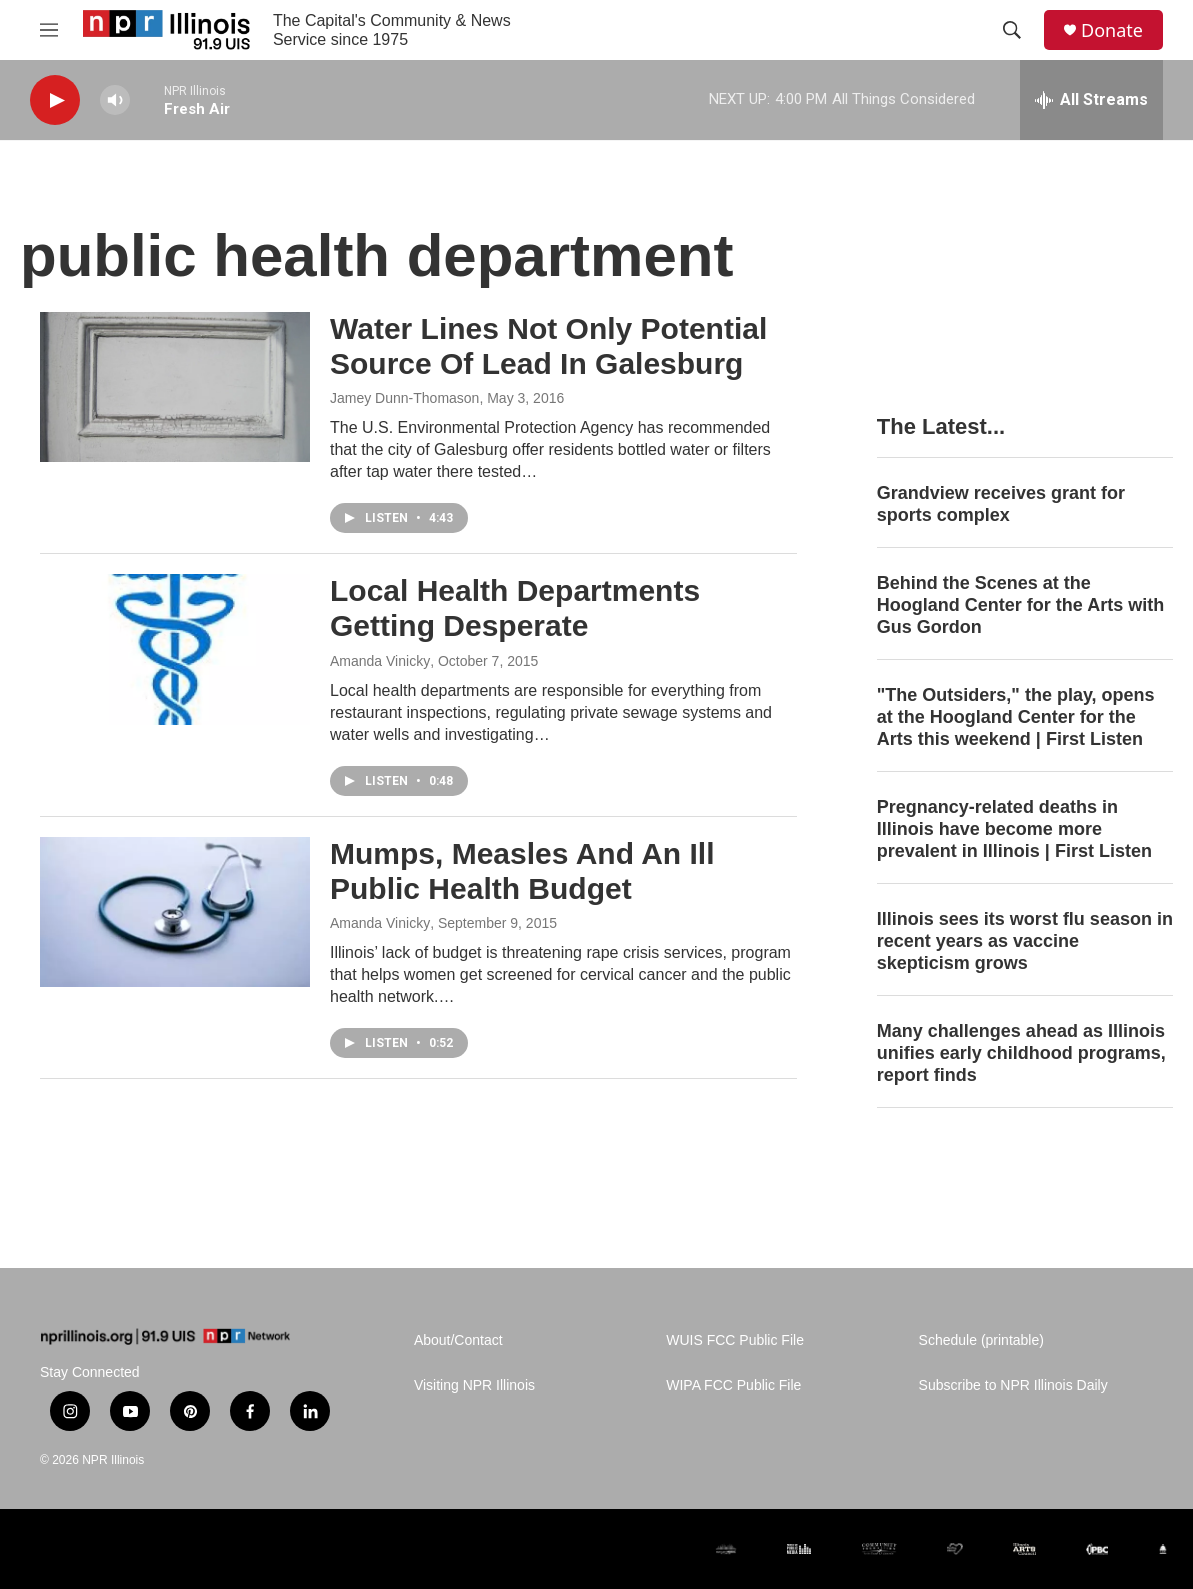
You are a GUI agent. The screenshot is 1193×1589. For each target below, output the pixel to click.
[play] (55, 100)
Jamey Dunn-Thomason (404, 398)
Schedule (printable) (981, 1340)
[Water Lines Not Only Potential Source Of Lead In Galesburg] (175, 387)
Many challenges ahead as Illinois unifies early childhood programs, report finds (1021, 1053)
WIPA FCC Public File (733, 1385)
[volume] (115, 100)
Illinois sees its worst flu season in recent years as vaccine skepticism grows (1025, 941)
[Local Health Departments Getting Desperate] (175, 649)
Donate (1112, 30)
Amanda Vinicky (380, 661)
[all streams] (1091, 100)
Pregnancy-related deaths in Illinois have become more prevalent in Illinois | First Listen (1014, 829)
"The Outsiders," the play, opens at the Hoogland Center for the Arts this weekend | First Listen (1016, 717)
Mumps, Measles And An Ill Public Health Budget (522, 871)
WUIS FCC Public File (735, 1340)
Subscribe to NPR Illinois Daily (1013, 1385)
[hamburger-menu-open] (49, 30)
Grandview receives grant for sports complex (1001, 504)
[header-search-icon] (1012, 30)
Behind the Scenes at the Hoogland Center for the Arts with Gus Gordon (1020, 605)
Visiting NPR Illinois (474, 1385)
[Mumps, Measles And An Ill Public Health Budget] (175, 912)
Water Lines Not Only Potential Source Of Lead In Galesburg (548, 346)
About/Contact (458, 1340)
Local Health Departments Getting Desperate (515, 608)
